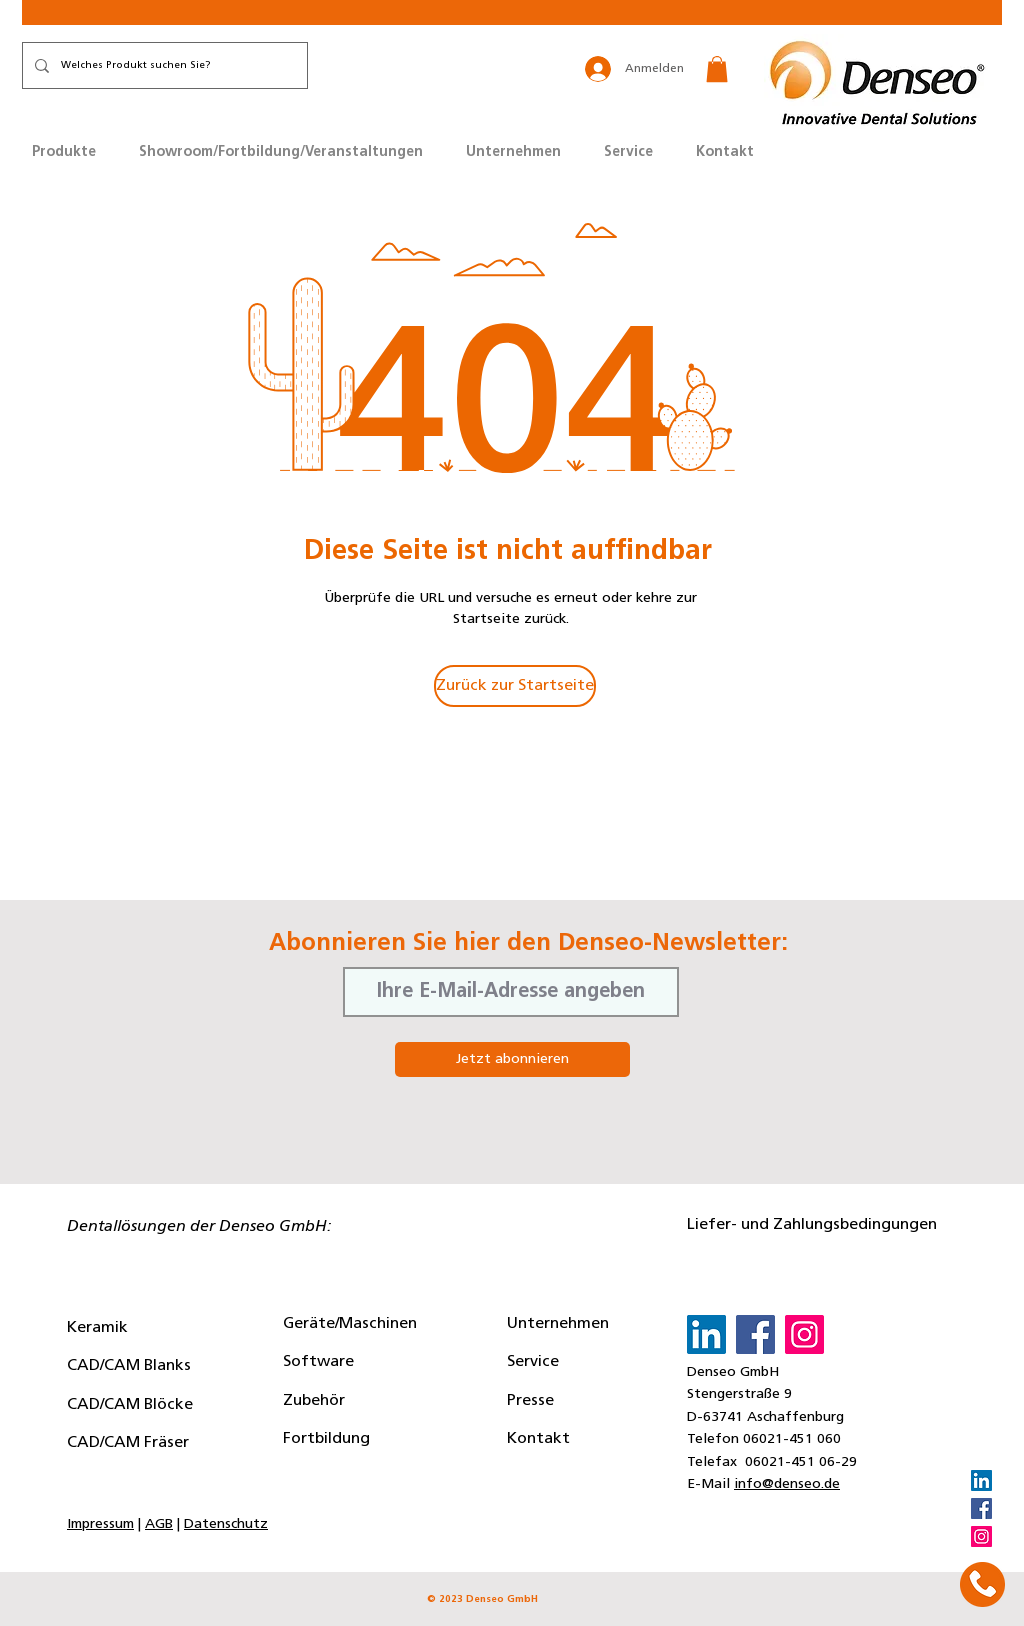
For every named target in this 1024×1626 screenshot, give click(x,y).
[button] (717, 69)
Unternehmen (558, 1324)
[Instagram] (981, 1536)
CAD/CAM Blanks (129, 1366)
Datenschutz (226, 1524)
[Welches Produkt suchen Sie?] (163, 65)
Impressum (100, 1524)
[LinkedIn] (981, 1480)
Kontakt (538, 1439)
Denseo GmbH (733, 1372)
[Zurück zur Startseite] (515, 686)
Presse (530, 1401)
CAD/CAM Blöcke (130, 1405)
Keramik (97, 1328)
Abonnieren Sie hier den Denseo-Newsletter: (528, 944)
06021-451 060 (792, 1439)
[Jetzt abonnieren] (512, 1059)
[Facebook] (981, 1508)
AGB (159, 1524)
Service (533, 1362)
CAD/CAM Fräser (128, 1443)
